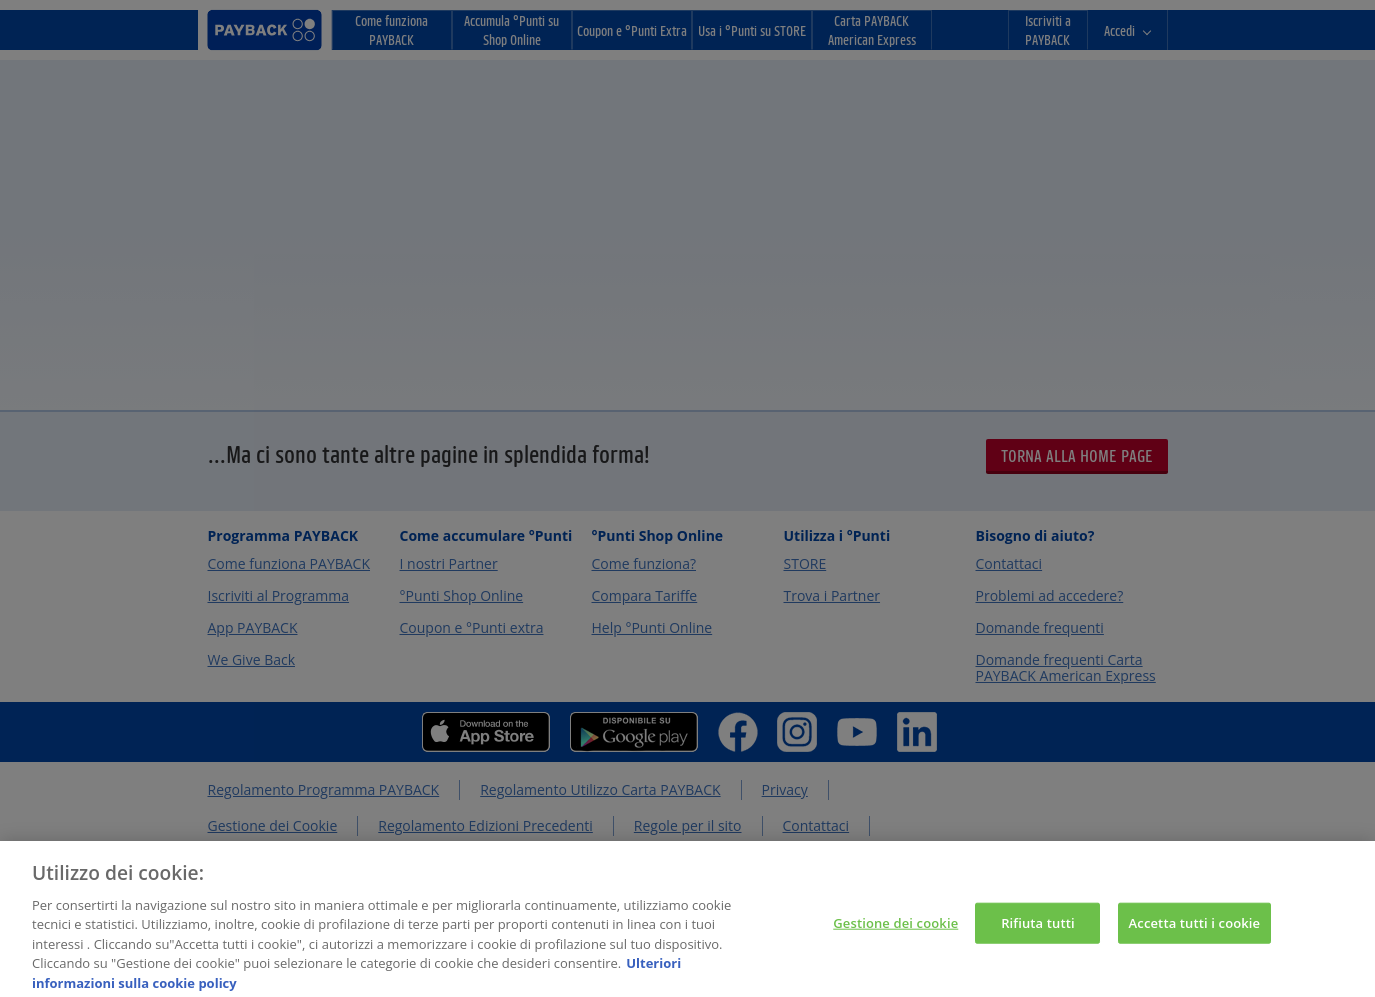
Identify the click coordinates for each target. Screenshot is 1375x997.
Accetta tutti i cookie (1195, 932)
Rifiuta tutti (1038, 932)
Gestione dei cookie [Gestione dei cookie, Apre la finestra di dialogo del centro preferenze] (895, 932)
